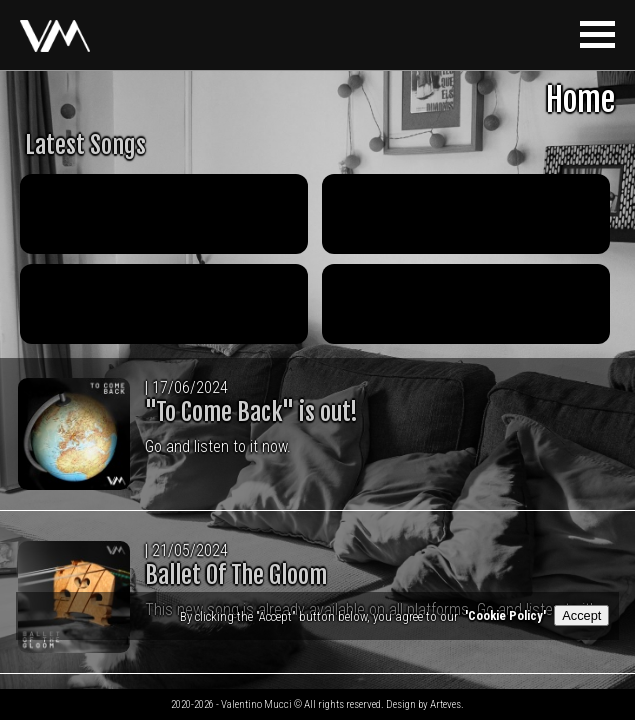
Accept (581, 615)
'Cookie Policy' (505, 615)
